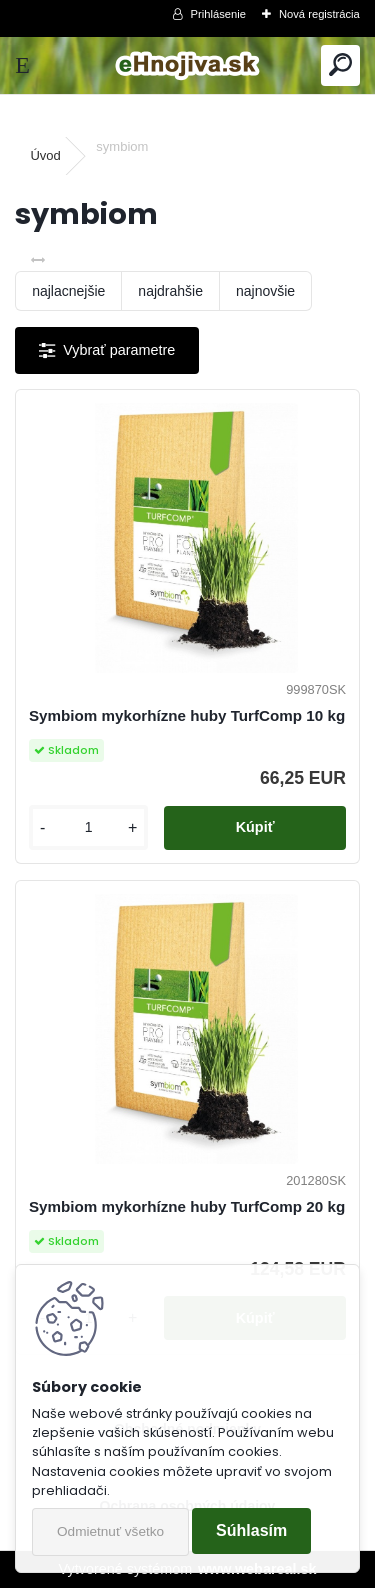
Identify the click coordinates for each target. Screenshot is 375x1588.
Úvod (45, 155)
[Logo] (187, 65)
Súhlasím (251, 1530)
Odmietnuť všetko (110, 1531)
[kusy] (88, 827)
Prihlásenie (218, 14)
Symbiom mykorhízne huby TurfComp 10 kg (187, 715)
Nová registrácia (319, 14)
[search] (340, 65)
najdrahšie (170, 291)
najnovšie (265, 291)
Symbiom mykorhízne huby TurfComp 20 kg (187, 1206)
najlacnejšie (68, 291)
